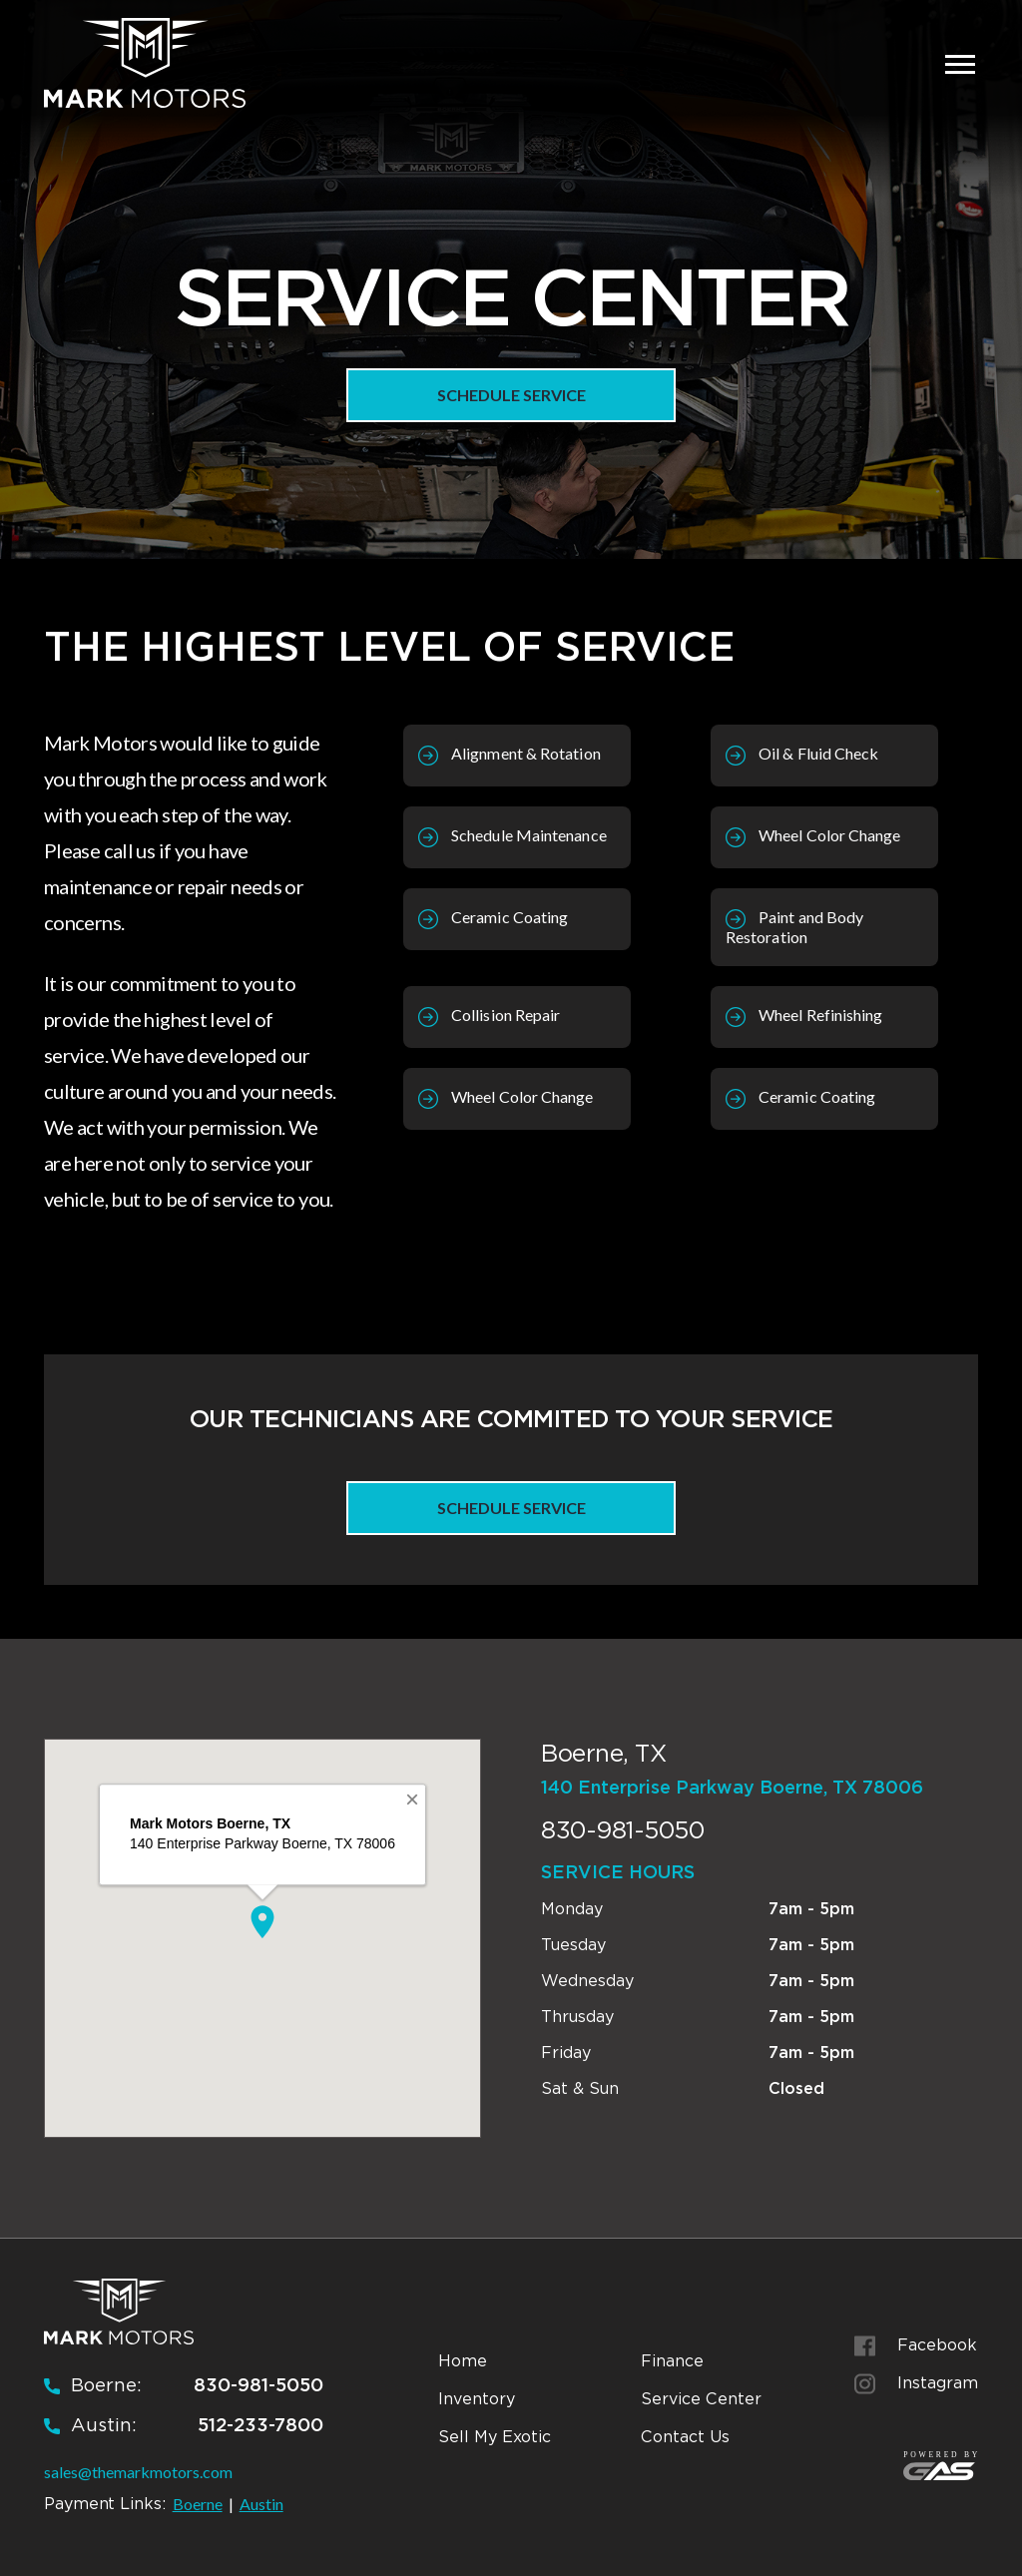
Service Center (701, 2398)
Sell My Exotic (494, 2436)
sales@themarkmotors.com (138, 2471)
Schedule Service (511, 394)
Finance (672, 2360)
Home (462, 2360)
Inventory (476, 2398)
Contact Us (685, 2436)
